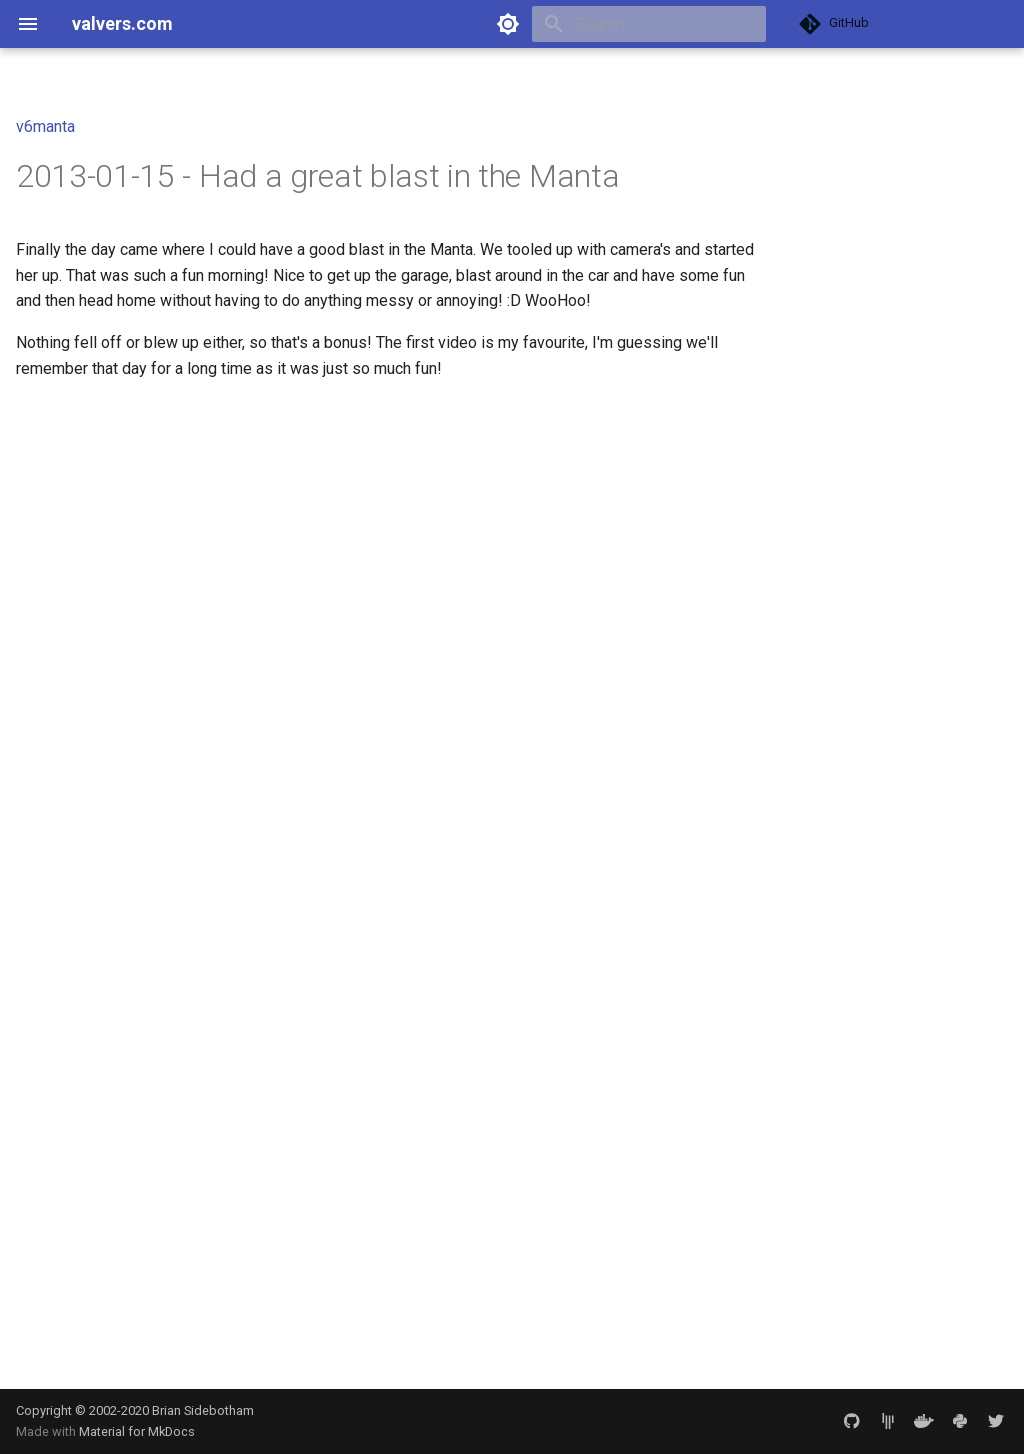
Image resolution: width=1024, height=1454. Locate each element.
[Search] (649, 24)
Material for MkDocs (137, 1431)
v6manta (45, 126)
